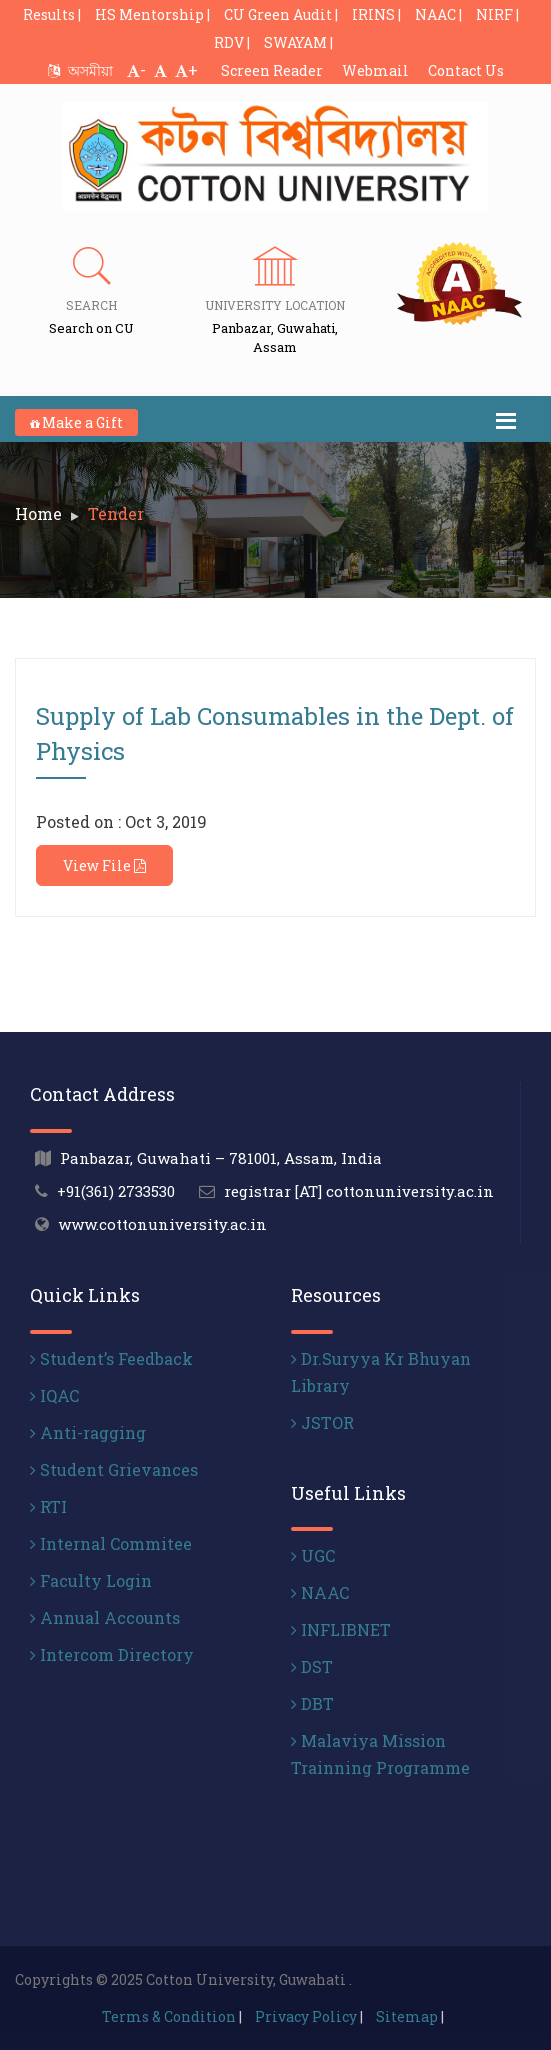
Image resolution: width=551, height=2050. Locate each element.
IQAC (54, 1395)
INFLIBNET (341, 1629)
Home (38, 513)
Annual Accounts (105, 1617)
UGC (313, 1555)
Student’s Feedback (111, 1358)
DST (312, 1666)
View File (104, 865)
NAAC (320, 1592)
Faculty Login (91, 1580)
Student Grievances (114, 1469)
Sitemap (407, 2016)
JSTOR (322, 1422)
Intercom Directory (112, 1654)
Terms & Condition (169, 2016)
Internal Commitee (111, 1543)
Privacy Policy (306, 2016)
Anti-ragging (88, 1432)
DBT (312, 1703)
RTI (48, 1506)
